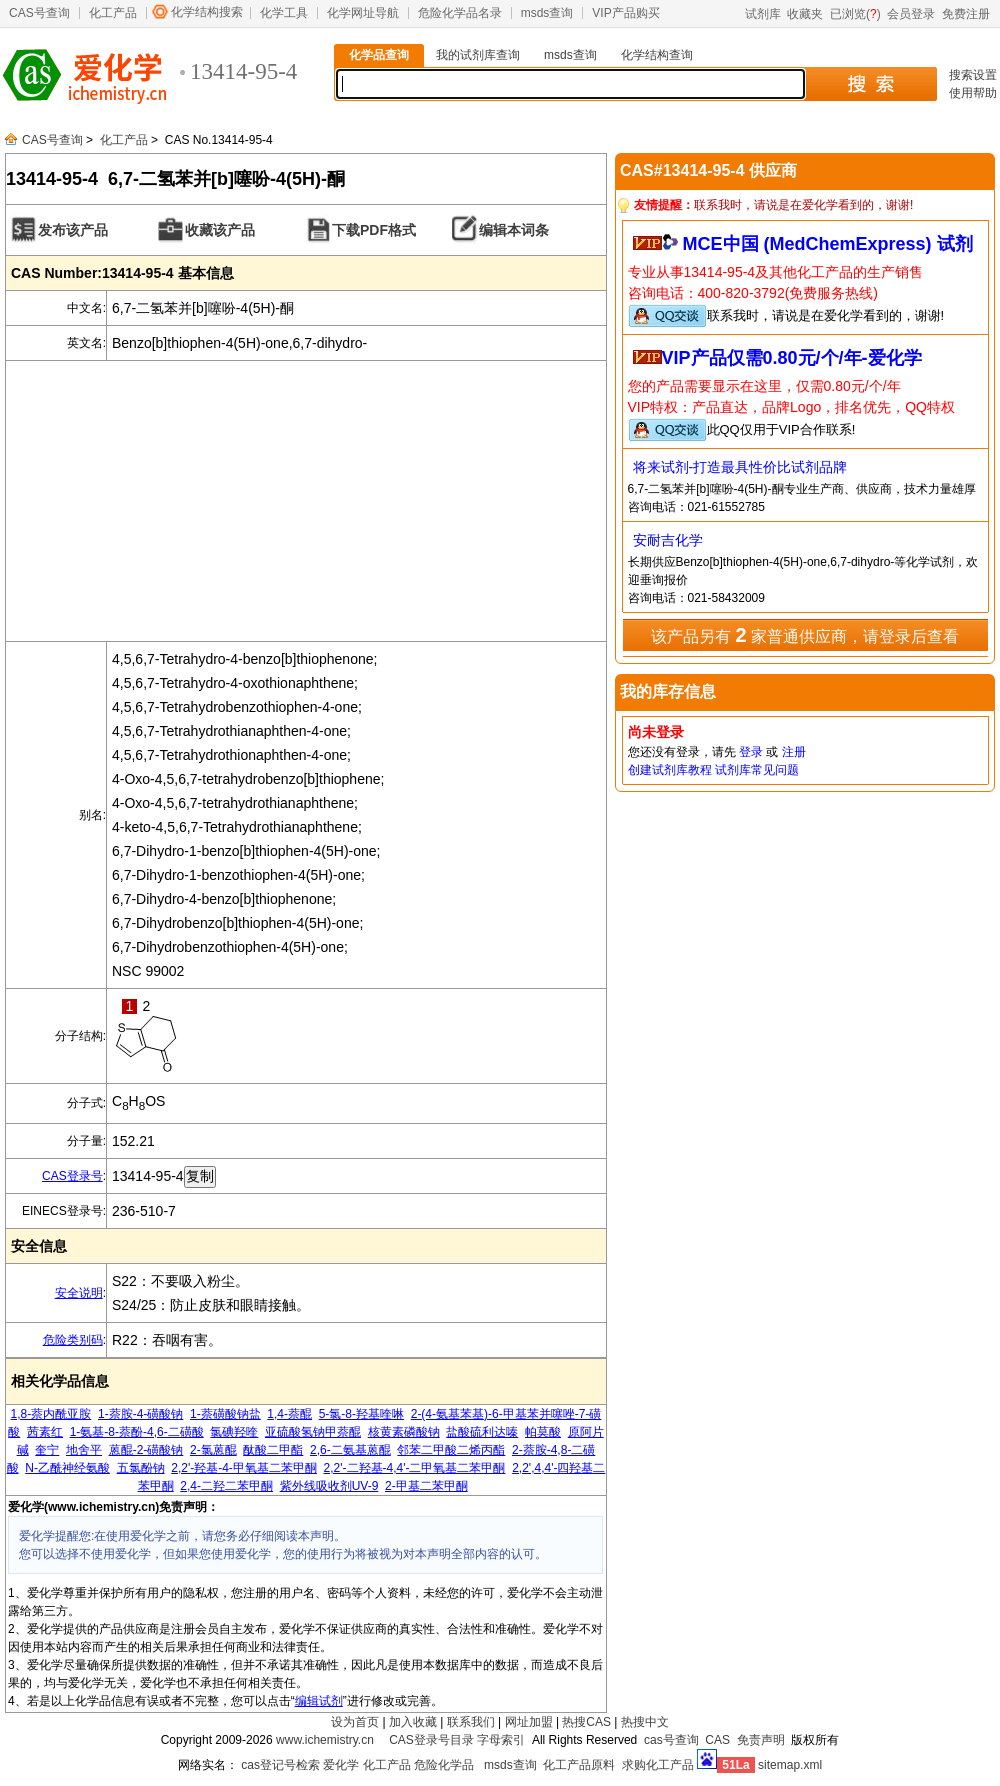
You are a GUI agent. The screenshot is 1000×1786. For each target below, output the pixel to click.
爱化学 (341, 1765)
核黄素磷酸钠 (404, 1432)
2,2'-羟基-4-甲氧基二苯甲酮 (244, 1468)
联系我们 (471, 1722)
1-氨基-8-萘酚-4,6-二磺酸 (137, 1432)
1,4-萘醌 (289, 1414)
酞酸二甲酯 (273, 1450)
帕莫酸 (543, 1432)
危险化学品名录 (460, 13)
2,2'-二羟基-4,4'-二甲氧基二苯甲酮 (415, 1468)
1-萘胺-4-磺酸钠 (140, 1414)
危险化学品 (444, 1765)
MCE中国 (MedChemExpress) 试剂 (828, 244)
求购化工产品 (658, 1765)
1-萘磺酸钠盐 (225, 1414)
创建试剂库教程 (670, 770)
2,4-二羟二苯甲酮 (226, 1486)
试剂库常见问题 (757, 770)
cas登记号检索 (280, 1765)
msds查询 (547, 13)
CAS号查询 (39, 13)
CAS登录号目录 (431, 1740)
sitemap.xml (790, 1765)
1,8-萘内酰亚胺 (51, 1414)
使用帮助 (973, 93)
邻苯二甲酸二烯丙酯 (451, 1450)
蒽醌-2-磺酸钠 (146, 1450)
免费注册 (966, 14)
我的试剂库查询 (478, 55)
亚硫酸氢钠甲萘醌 (313, 1432)
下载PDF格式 (374, 230)
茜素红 (45, 1432)
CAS (717, 1740)
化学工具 (284, 13)
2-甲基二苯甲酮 (426, 1486)
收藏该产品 (220, 230)
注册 (794, 752)
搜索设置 (973, 75)
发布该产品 (73, 230)
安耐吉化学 (668, 540)
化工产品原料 (579, 1765)
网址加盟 (529, 1722)
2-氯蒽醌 (213, 1450)
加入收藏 (413, 1722)
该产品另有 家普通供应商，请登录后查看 (805, 635)
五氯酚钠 (141, 1468)
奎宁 (47, 1450)
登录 (751, 752)
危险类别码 (73, 1340)
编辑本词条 (514, 230)
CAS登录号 (72, 1176)
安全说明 (79, 1293)
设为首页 (355, 1722)
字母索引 (501, 1740)
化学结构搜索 (207, 12)
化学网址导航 (363, 13)
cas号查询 (671, 1740)
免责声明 (761, 1740)
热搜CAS (586, 1722)
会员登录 (911, 14)
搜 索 (870, 84)
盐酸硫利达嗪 (482, 1432)
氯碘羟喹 (234, 1432)
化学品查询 (379, 55)
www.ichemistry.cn (325, 1740)
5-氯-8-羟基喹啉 (361, 1414)
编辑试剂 (319, 1701)
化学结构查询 (657, 55)
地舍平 (84, 1450)
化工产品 (113, 13)
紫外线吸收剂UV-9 (329, 1486)
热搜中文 (645, 1722)
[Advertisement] (306, 501)
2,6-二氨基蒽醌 (350, 1450)
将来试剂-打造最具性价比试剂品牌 (740, 467)
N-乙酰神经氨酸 (67, 1468)
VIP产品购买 (625, 13)
